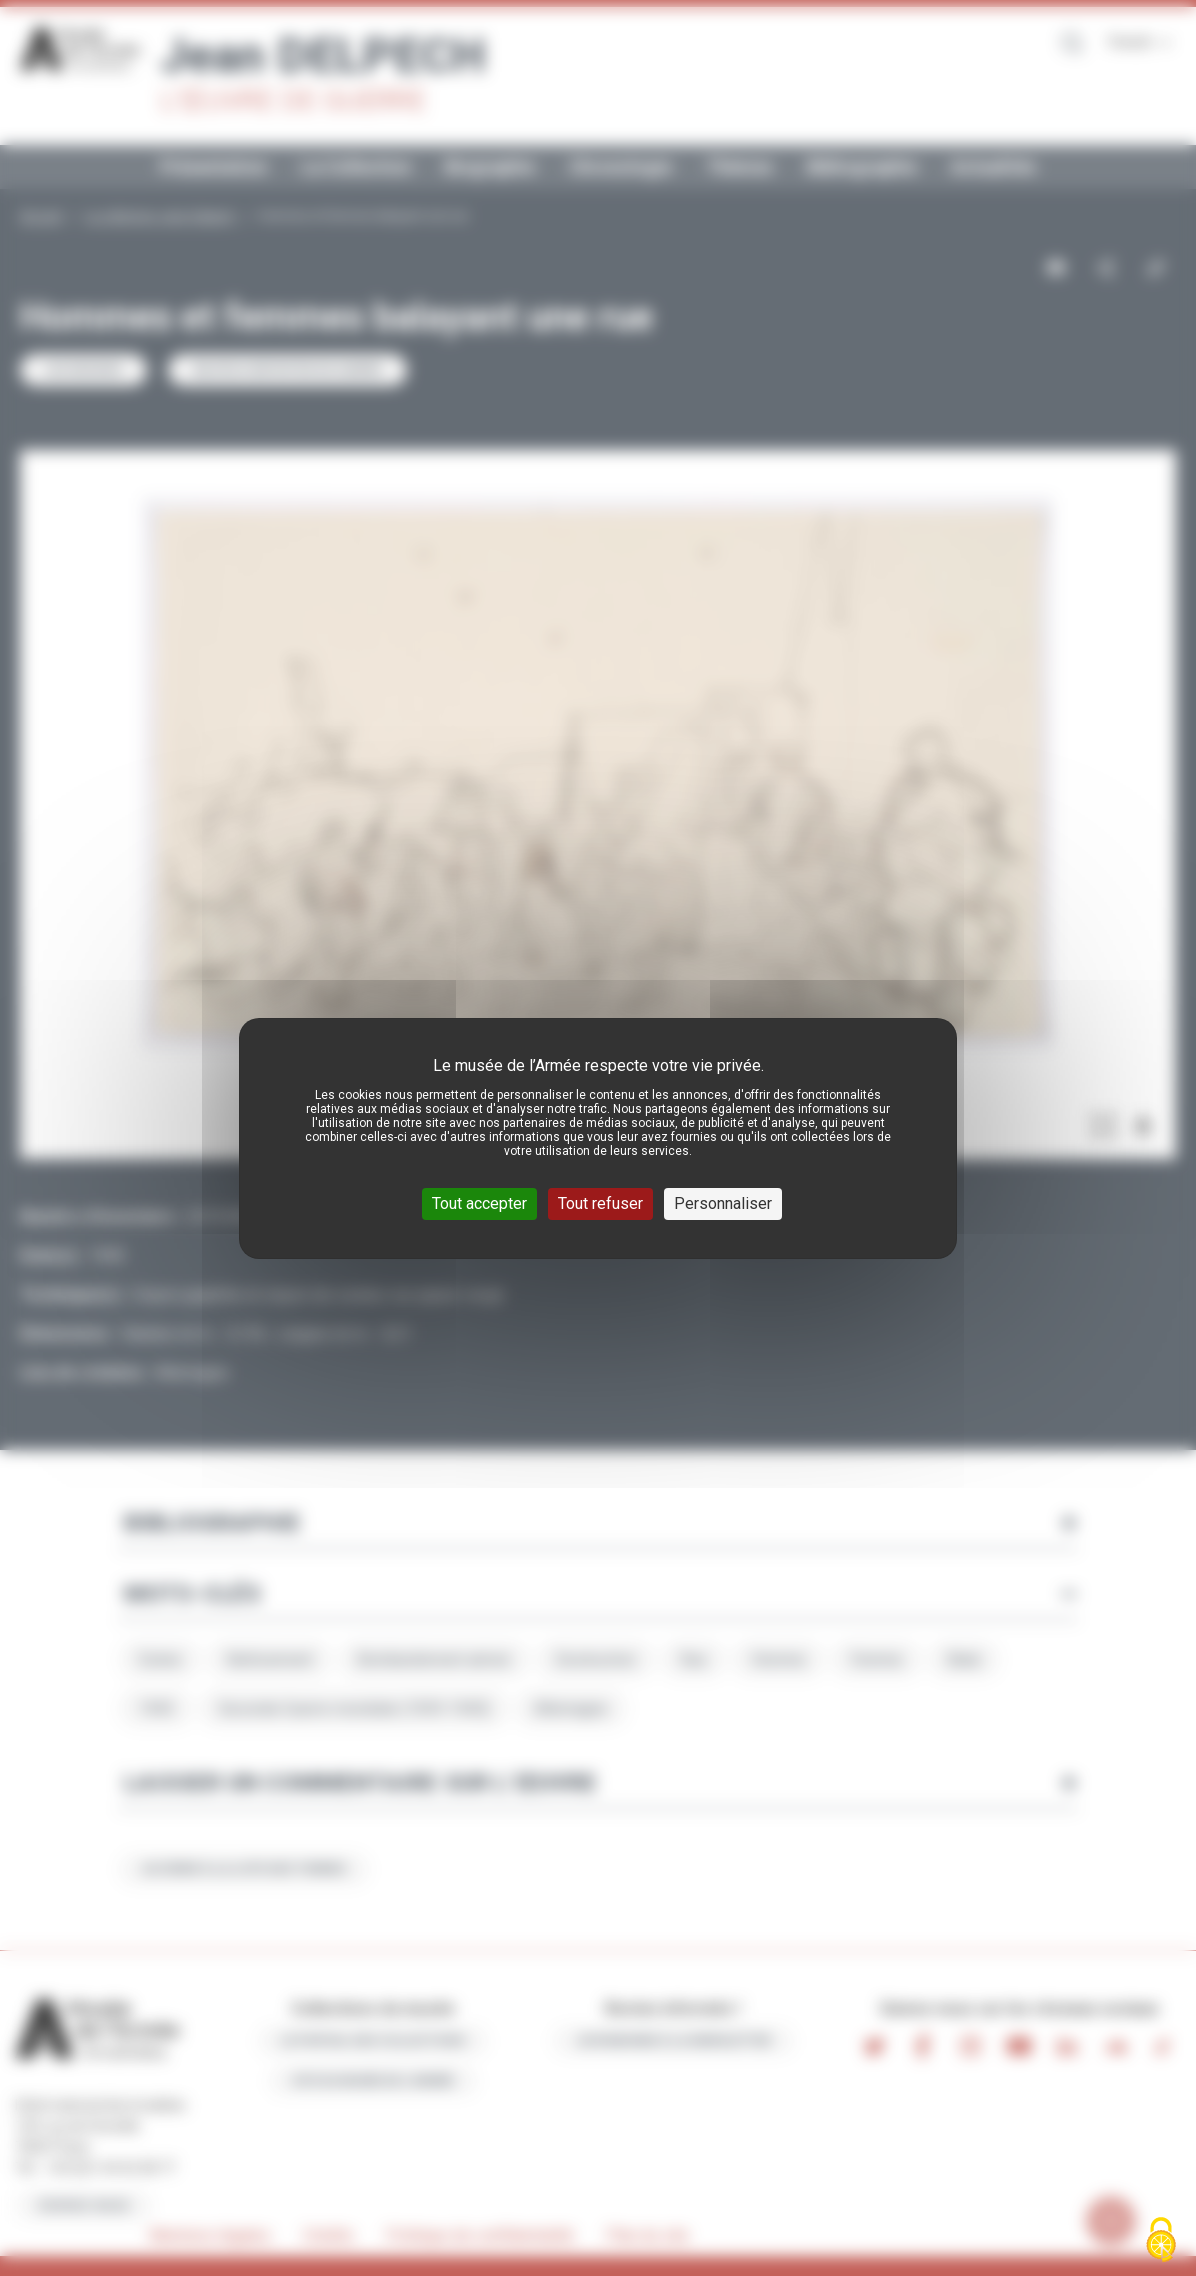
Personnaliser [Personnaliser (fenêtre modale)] (723, 1203)
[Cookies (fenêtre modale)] (1161, 2241)
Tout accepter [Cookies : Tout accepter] (479, 1203)
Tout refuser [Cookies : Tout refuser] (600, 1203)
